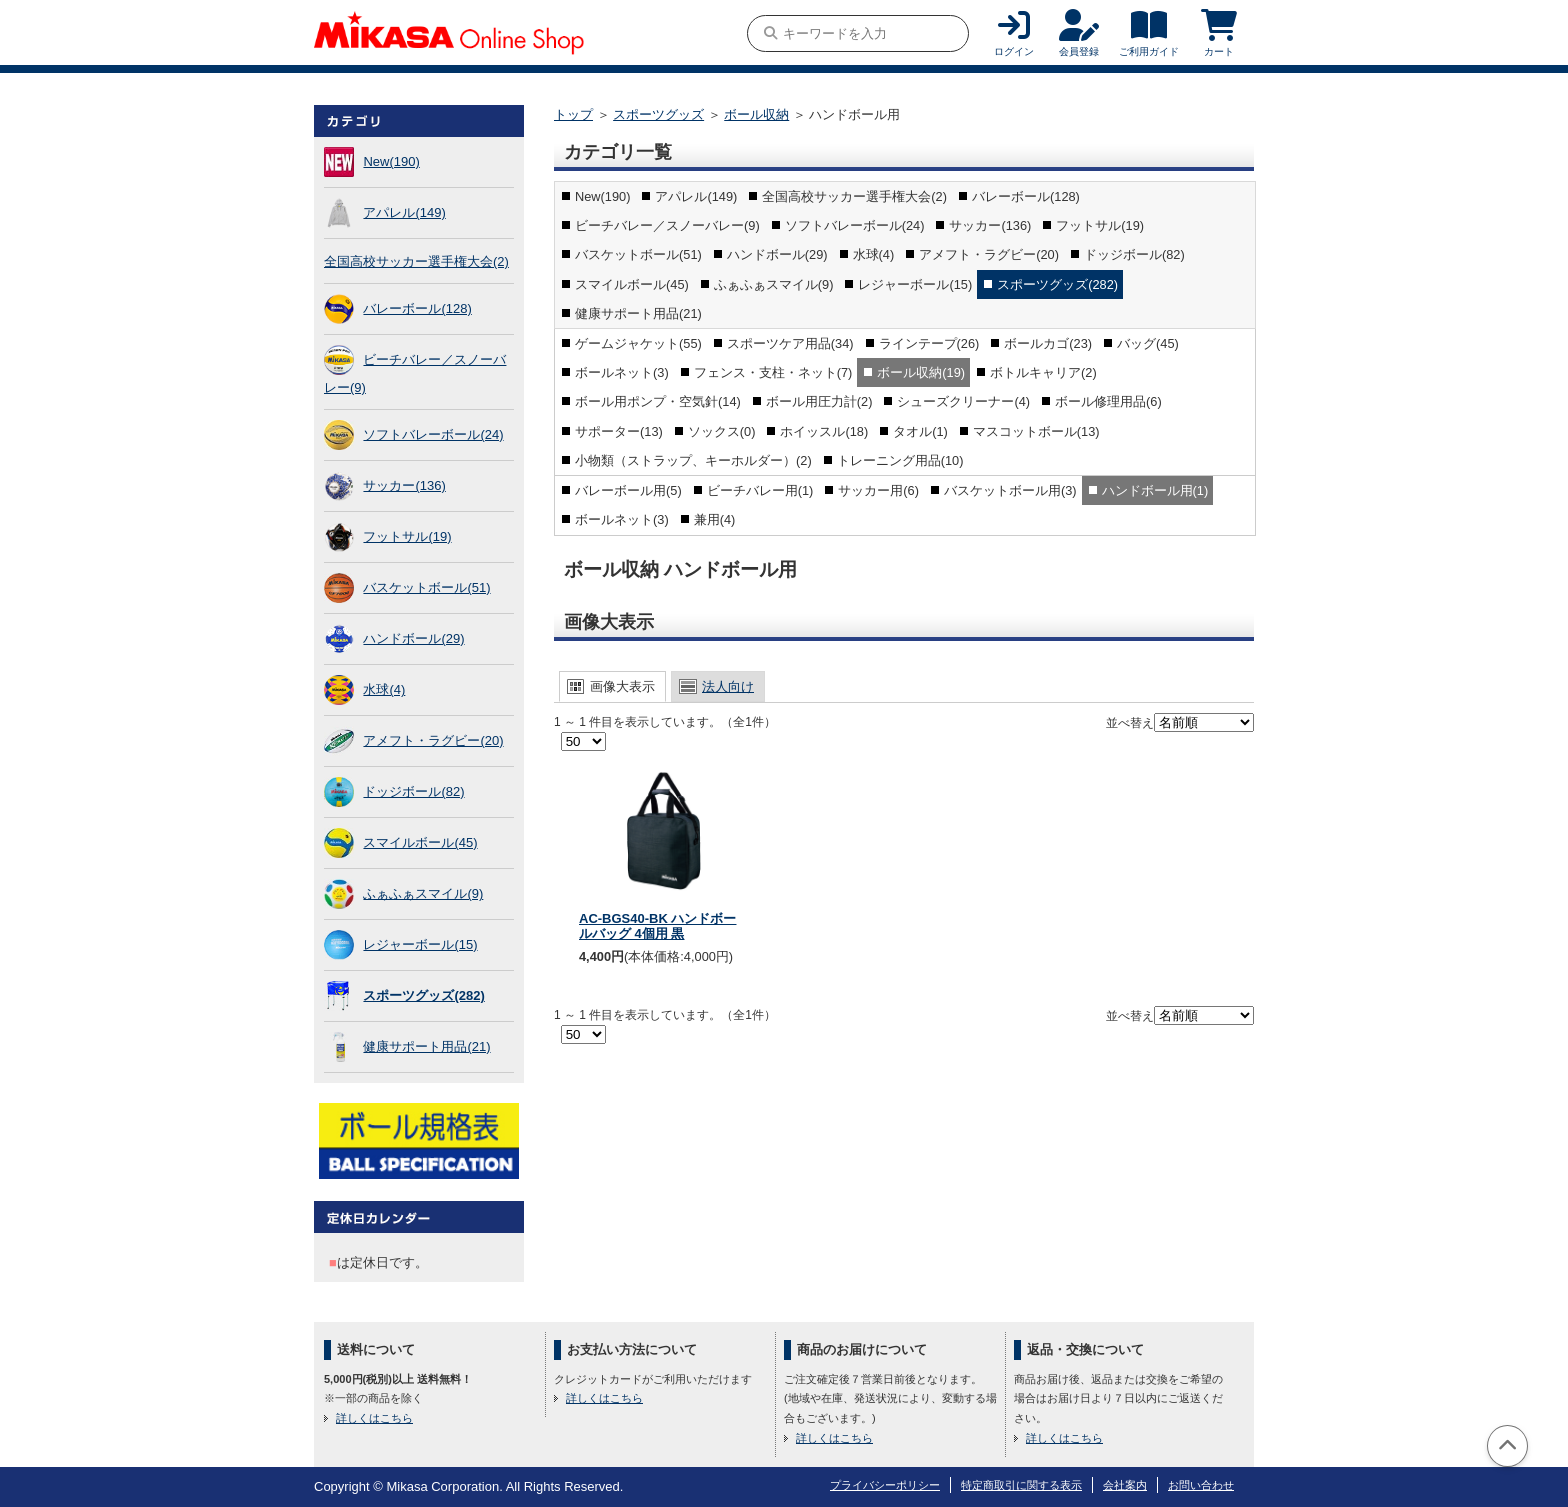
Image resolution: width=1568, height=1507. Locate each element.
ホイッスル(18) (824, 431)
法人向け (728, 686)
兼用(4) (715, 519)
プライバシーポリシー (885, 1485)
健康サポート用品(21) (426, 1046)
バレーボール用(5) (628, 490)
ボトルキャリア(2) (1043, 372)
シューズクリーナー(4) (963, 401)
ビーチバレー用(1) (760, 490)
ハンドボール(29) (413, 638)
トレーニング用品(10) (900, 460)
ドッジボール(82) (413, 791)
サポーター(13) (619, 431)
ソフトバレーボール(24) (433, 434)
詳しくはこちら (374, 1418)
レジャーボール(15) (420, 944)
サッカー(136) (404, 485)
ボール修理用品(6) (1108, 401)
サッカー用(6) (878, 490)
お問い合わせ (1201, 1485)
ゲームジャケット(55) (638, 343)
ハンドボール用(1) (1155, 490)
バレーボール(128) (417, 308)
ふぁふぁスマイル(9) (423, 893)
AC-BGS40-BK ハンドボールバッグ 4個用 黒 (657, 926)
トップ (573, 114)
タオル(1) (920, 431)
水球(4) (384, 689)
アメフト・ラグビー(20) (433, 740)
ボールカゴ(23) (1048, 343)
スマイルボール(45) (420, 842)
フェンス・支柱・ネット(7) (773, 372)
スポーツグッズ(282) (423, 995)
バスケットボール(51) (426, 587)
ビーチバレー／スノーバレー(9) (667, 225)
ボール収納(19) (921, 372)
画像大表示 (622, 686)
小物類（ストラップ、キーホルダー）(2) (693, 460)
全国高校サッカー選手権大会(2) (416, 261)
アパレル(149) (404, 212)
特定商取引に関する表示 (1021, 1485)
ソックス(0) (722, 431)
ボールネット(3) (622, 372)
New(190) (391, 161)
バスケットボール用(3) (1010, 490)
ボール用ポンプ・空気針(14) (658, 401)
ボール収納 (756, 114)
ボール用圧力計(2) (819, 401)
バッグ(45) (1148, 343)
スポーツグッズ (658, 114)
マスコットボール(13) (1036, 431)
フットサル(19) (407, 536)
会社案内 (1125, 1485)
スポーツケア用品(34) (790, 343)
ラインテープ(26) (929, 343)
